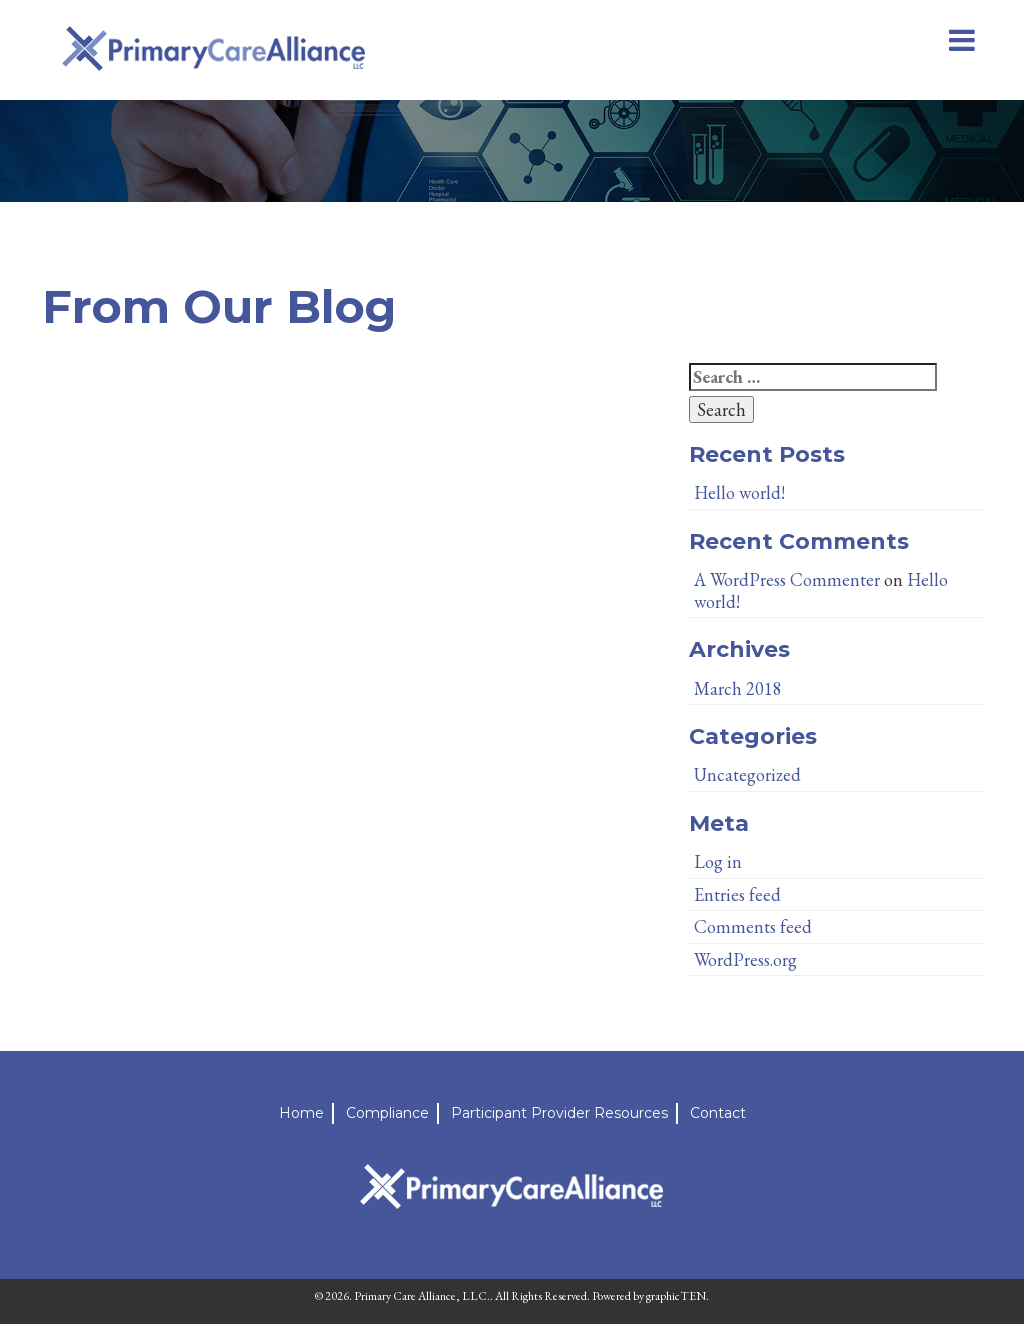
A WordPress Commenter (787, 579)
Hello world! (739, 492)
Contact (718, 1113)
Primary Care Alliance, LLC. (422, 1296)
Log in (718, 861)
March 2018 (738, 688)
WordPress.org (745, 959)
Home (301, 1113)
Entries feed (737, 894)
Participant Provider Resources (559, 1113)
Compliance (387, 1113)
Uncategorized (747, 774)
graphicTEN (676, 1296)
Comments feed (753, 926)
